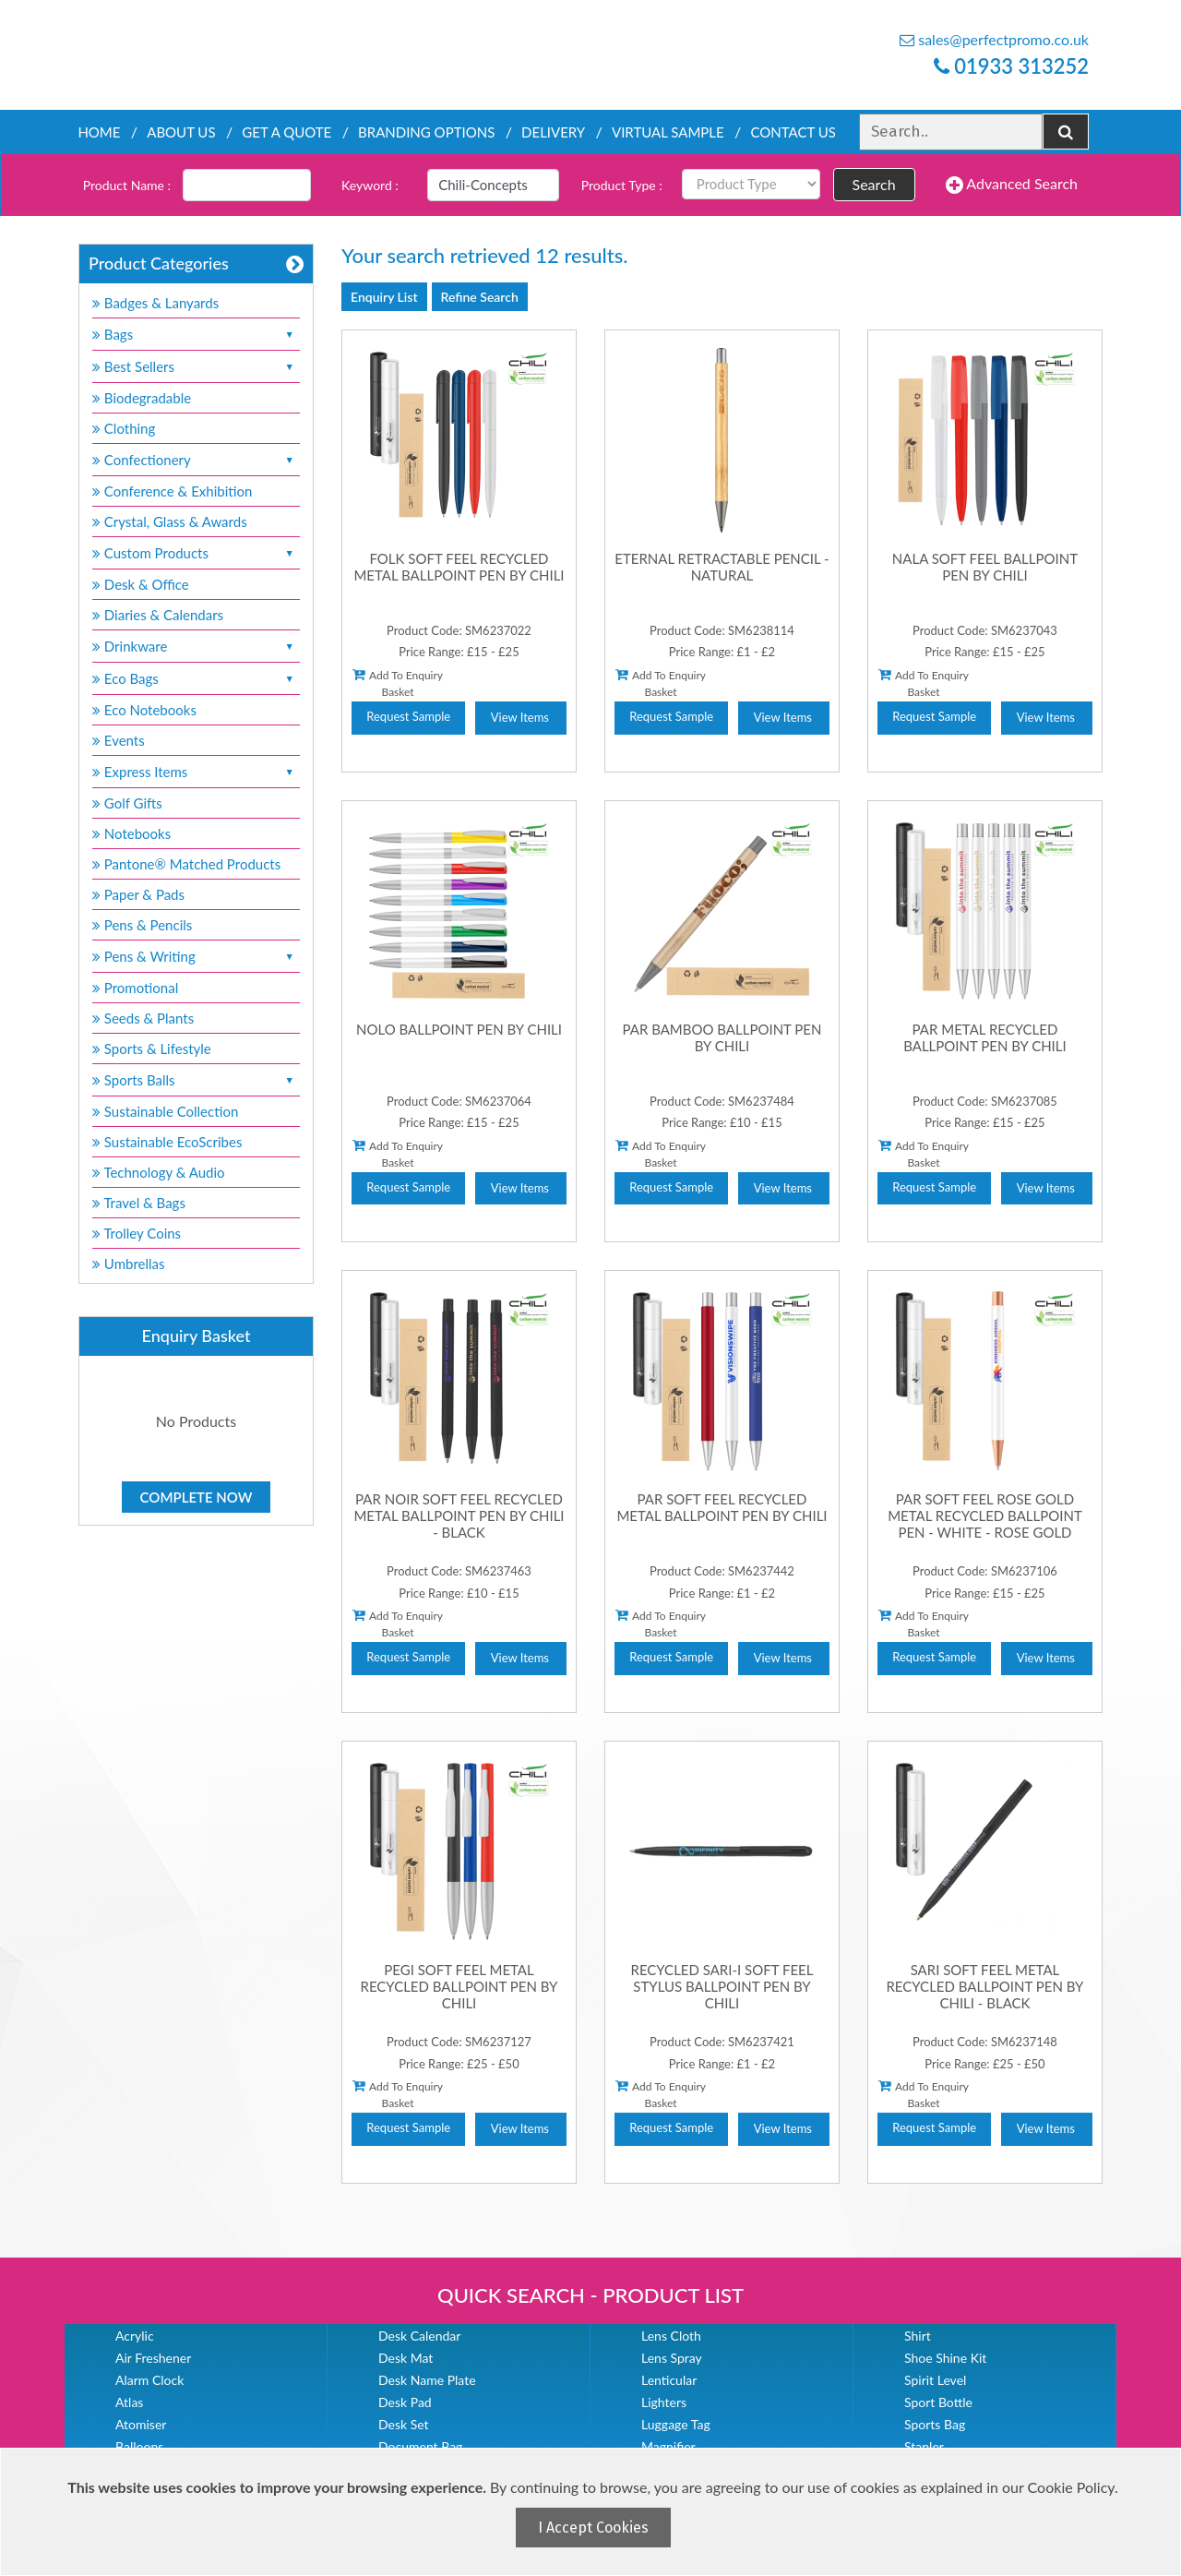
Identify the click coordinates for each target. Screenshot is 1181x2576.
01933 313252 (1011, 66)
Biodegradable (141, 397)
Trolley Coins (138, 1233)
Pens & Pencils (142, 925)
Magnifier (668, 2446)
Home (99, 132)
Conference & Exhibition (172, 491)
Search (874, 184)
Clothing (123, 428)
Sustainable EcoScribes (167, 1141)
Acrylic (134, 2335)
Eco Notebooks (144, 709)
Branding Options (426, 132)
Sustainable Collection (165, 1111)
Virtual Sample (668, 132)
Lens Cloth (671, 2335)
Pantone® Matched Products (186, 864)
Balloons (139, 2446)
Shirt (917, 2335)
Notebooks (131, 833)
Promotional (135, 987)
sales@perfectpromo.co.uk (994, 39)
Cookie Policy (1071, 2487)
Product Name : (127, 185)
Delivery (553, 132)
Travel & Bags (138, 1202)
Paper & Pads (138, 894)
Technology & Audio (158, 1172)
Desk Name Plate (427, 2380)
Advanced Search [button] (1012, 184)
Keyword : (370, 185)
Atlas (129, 2402)
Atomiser (140, 2424)
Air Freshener (153, 2358)
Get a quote (286, 132)
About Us (181, 132)
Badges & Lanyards (155, 302)
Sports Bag (934, 2424)
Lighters (663, 2402)
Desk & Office (140, 584)
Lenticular (669, 2380)
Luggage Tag (675, 2424)
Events (118, 740)
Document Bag (420, 2446)
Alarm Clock (149, 2380)
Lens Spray (671, 2358)
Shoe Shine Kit (945, 2358)
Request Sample (408, 716)
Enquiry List (384, 297)
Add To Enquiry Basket (397, 683)
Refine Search (480, 297)
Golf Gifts (127, 803)
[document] (592, 2511)
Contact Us (792, 132)
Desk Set (403, 2424)
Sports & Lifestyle (151, 1048)
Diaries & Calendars (157, 614)
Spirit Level (935, 2380)
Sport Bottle (938, 2402)
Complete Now (196, 1497)
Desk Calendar (419, 2335)
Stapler (924, 2446)
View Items (520, 717)
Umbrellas (128, 1263)
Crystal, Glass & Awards (169, 521)
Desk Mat (405, 2358)
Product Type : (621, 185)
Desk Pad (405, 2402)
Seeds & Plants (143, 1018)
